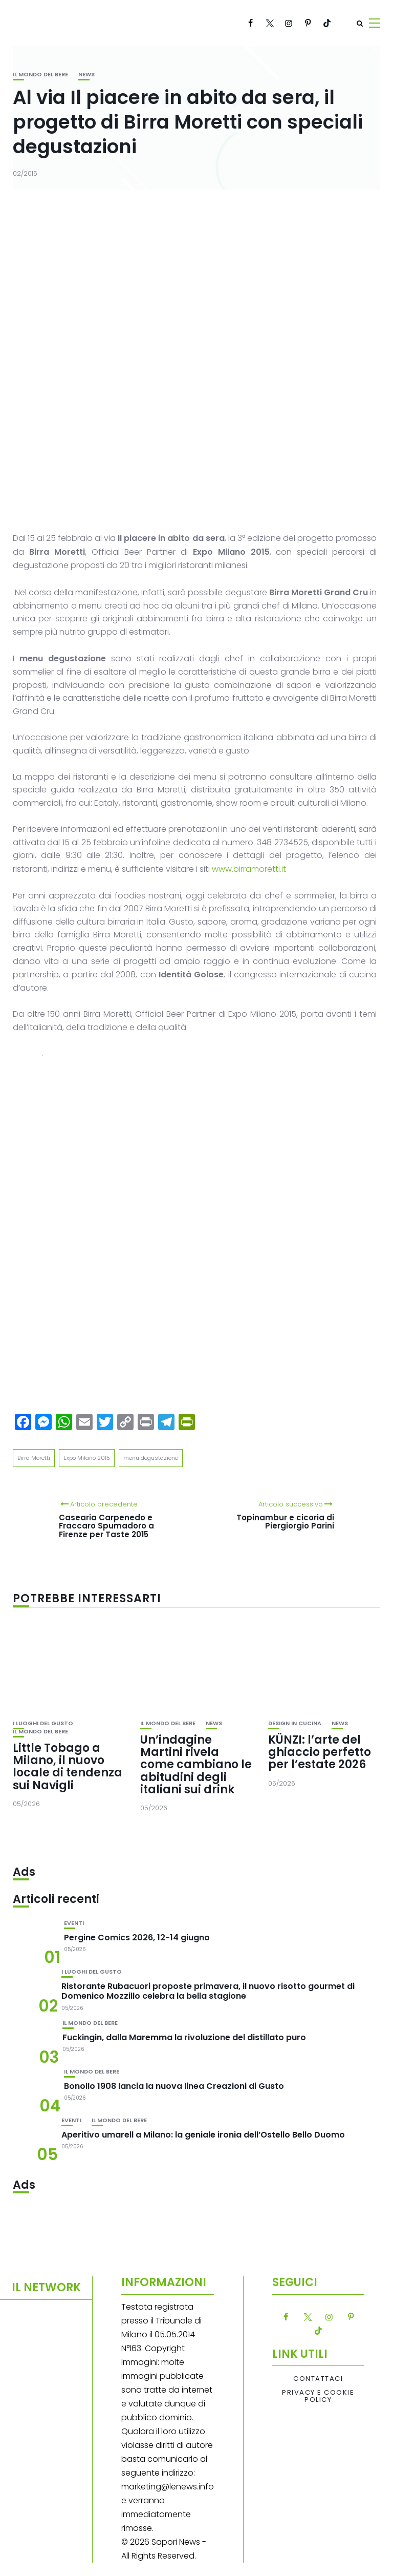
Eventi (74, 1923)
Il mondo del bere (40, 74)
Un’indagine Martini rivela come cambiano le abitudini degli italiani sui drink (196, 1764)
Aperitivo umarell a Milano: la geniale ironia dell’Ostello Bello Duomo (203, 2135)
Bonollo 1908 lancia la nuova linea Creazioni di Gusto (174, 2086)
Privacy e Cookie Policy (318, 2396)
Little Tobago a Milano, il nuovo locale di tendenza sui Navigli (67, 1766)
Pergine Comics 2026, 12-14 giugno (137, 1937)
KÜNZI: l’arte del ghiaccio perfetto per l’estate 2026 (319, 1752)
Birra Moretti (33, 1458)
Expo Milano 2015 (86, 1458)
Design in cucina (294, 1723)
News (86, 74)
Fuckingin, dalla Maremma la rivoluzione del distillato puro (184, 2037)
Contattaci (318, 2378)
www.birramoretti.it (250, 869)
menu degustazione (150, 1458)
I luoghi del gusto (43, 1723)
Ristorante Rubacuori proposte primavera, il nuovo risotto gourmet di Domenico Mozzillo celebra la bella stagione (208, 1991)
